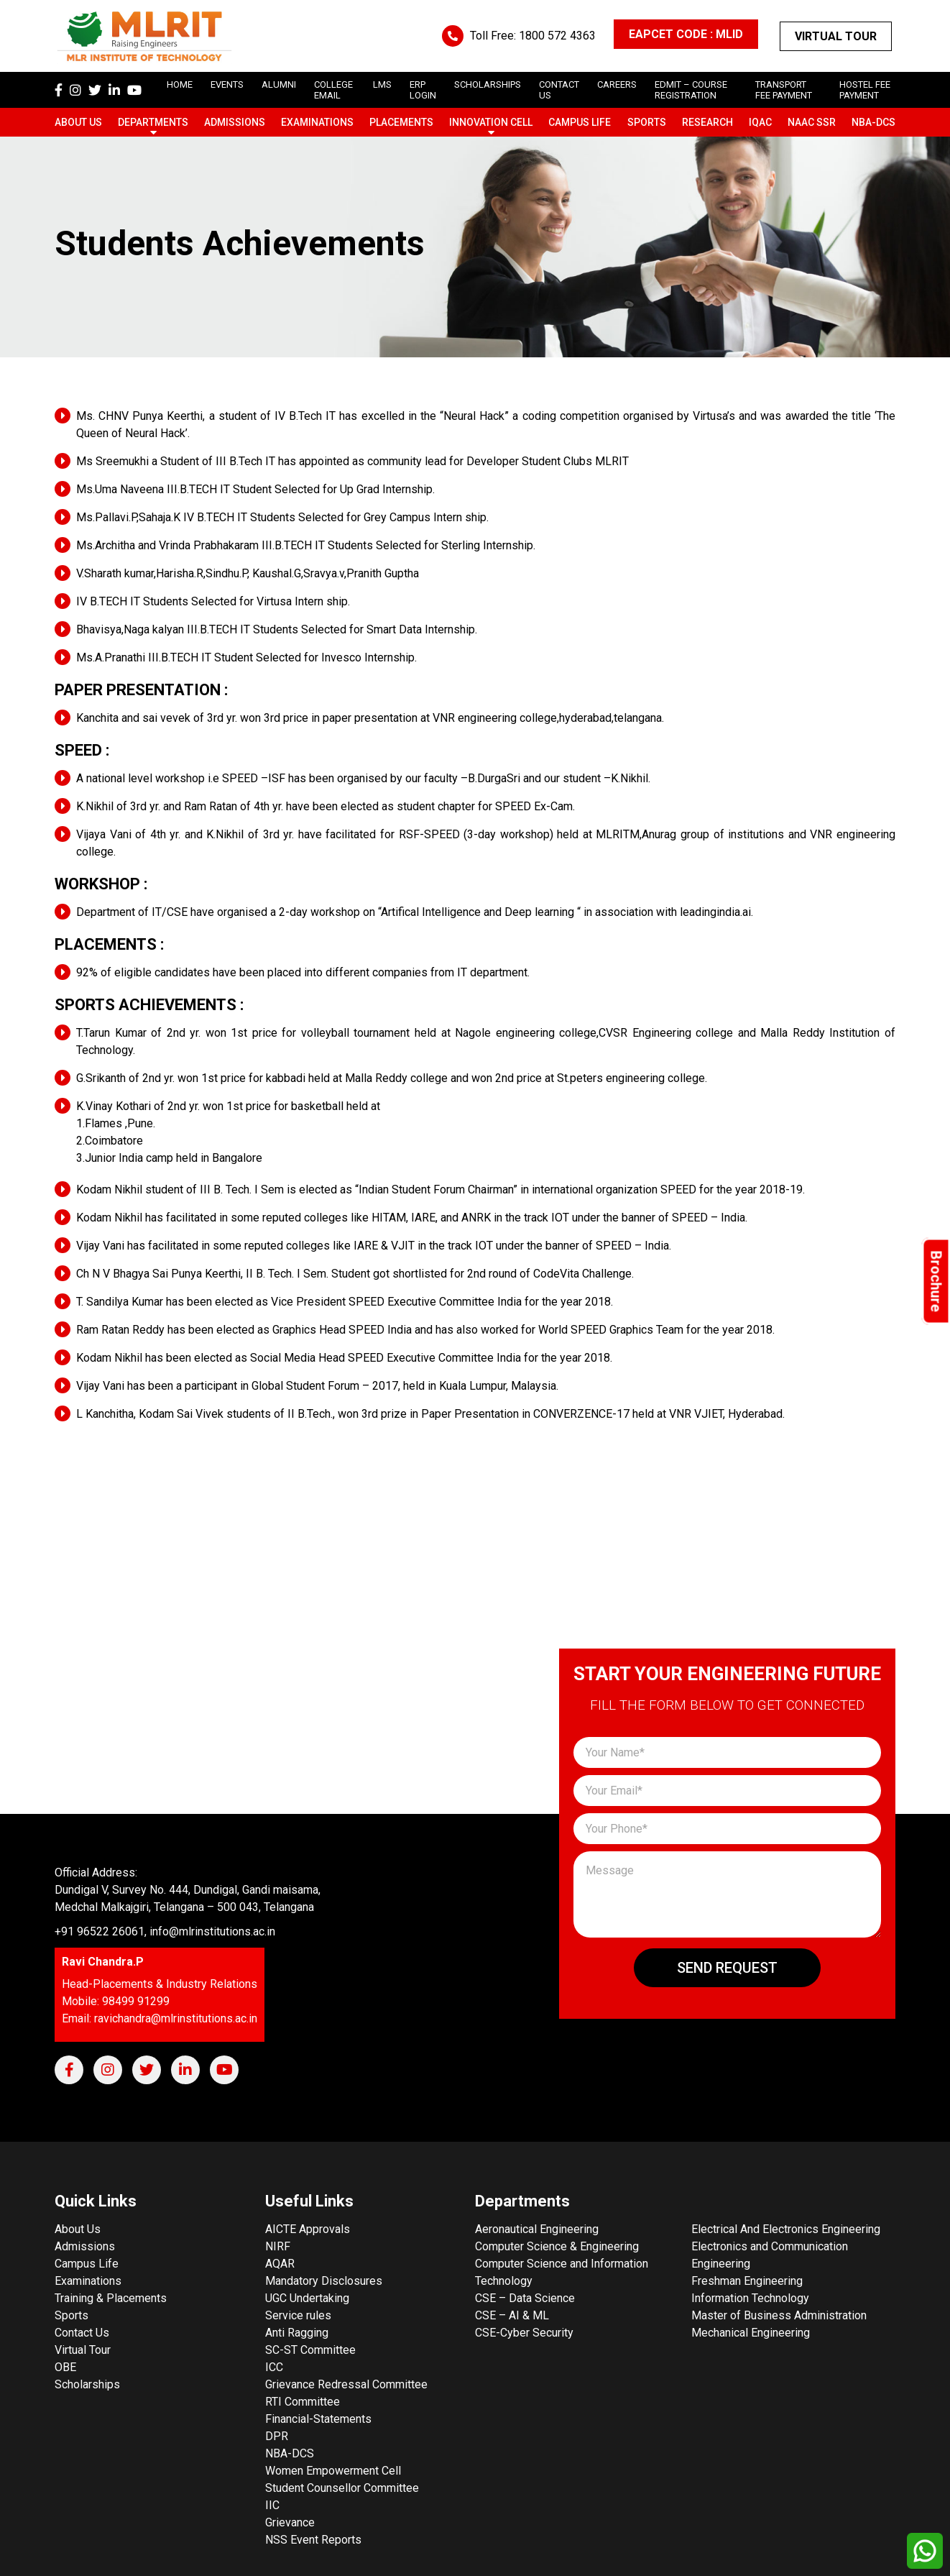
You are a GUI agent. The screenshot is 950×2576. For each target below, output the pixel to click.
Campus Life (579, 122)
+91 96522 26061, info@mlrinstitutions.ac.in (165, 1931)
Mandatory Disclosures (323, 2281)
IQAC (760, 122)
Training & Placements (111, 2298)
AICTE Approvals (307, 2229)
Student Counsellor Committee (342, 2488)
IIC (272, 2505)
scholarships (487, 84)
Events (227, 84)
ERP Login (423, 90)
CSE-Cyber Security (524, 2332)
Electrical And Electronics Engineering (785, 2229)
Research (707, 122)
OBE (65, 2367)
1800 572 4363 (557, 35)
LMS (382, 84)
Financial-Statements (318, 2419)
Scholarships (87, 2384)
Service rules (298, 2315)
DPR (276, 2436)
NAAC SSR (812, 122)
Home (180, 84)
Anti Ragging (296, 2332)
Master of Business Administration (779, 2315)
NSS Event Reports (313, 2540)
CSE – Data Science (525, 2298)
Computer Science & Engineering (557, 2246)
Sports (646, 122)
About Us (78, 122)
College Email (333, 90)
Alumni (279, 84)
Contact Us (82, 2332)
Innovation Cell (490, 122)
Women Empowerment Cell (333, 2471)
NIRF (277, 2246)
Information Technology (750, 2298)
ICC (274, 2367)
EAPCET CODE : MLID (686, 34)
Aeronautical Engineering (537, 2229)
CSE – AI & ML (512, 2315)
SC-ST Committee (310, 2350)
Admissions (234, 122)
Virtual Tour (836, 36)
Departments (153, 122)
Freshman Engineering (747, 2281)
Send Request (727, 1967)
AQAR (280, 2263)
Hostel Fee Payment (864, 90)
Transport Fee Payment (783, 90)
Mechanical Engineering (750, 2332)
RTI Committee (302, 2401)
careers (617, 84)
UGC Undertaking (307, 2298)
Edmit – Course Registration (691, 90)
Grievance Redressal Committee (346, 2384)
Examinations (317, 122)
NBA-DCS (873, 122)
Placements (401, 122)
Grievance (290, 2522)
